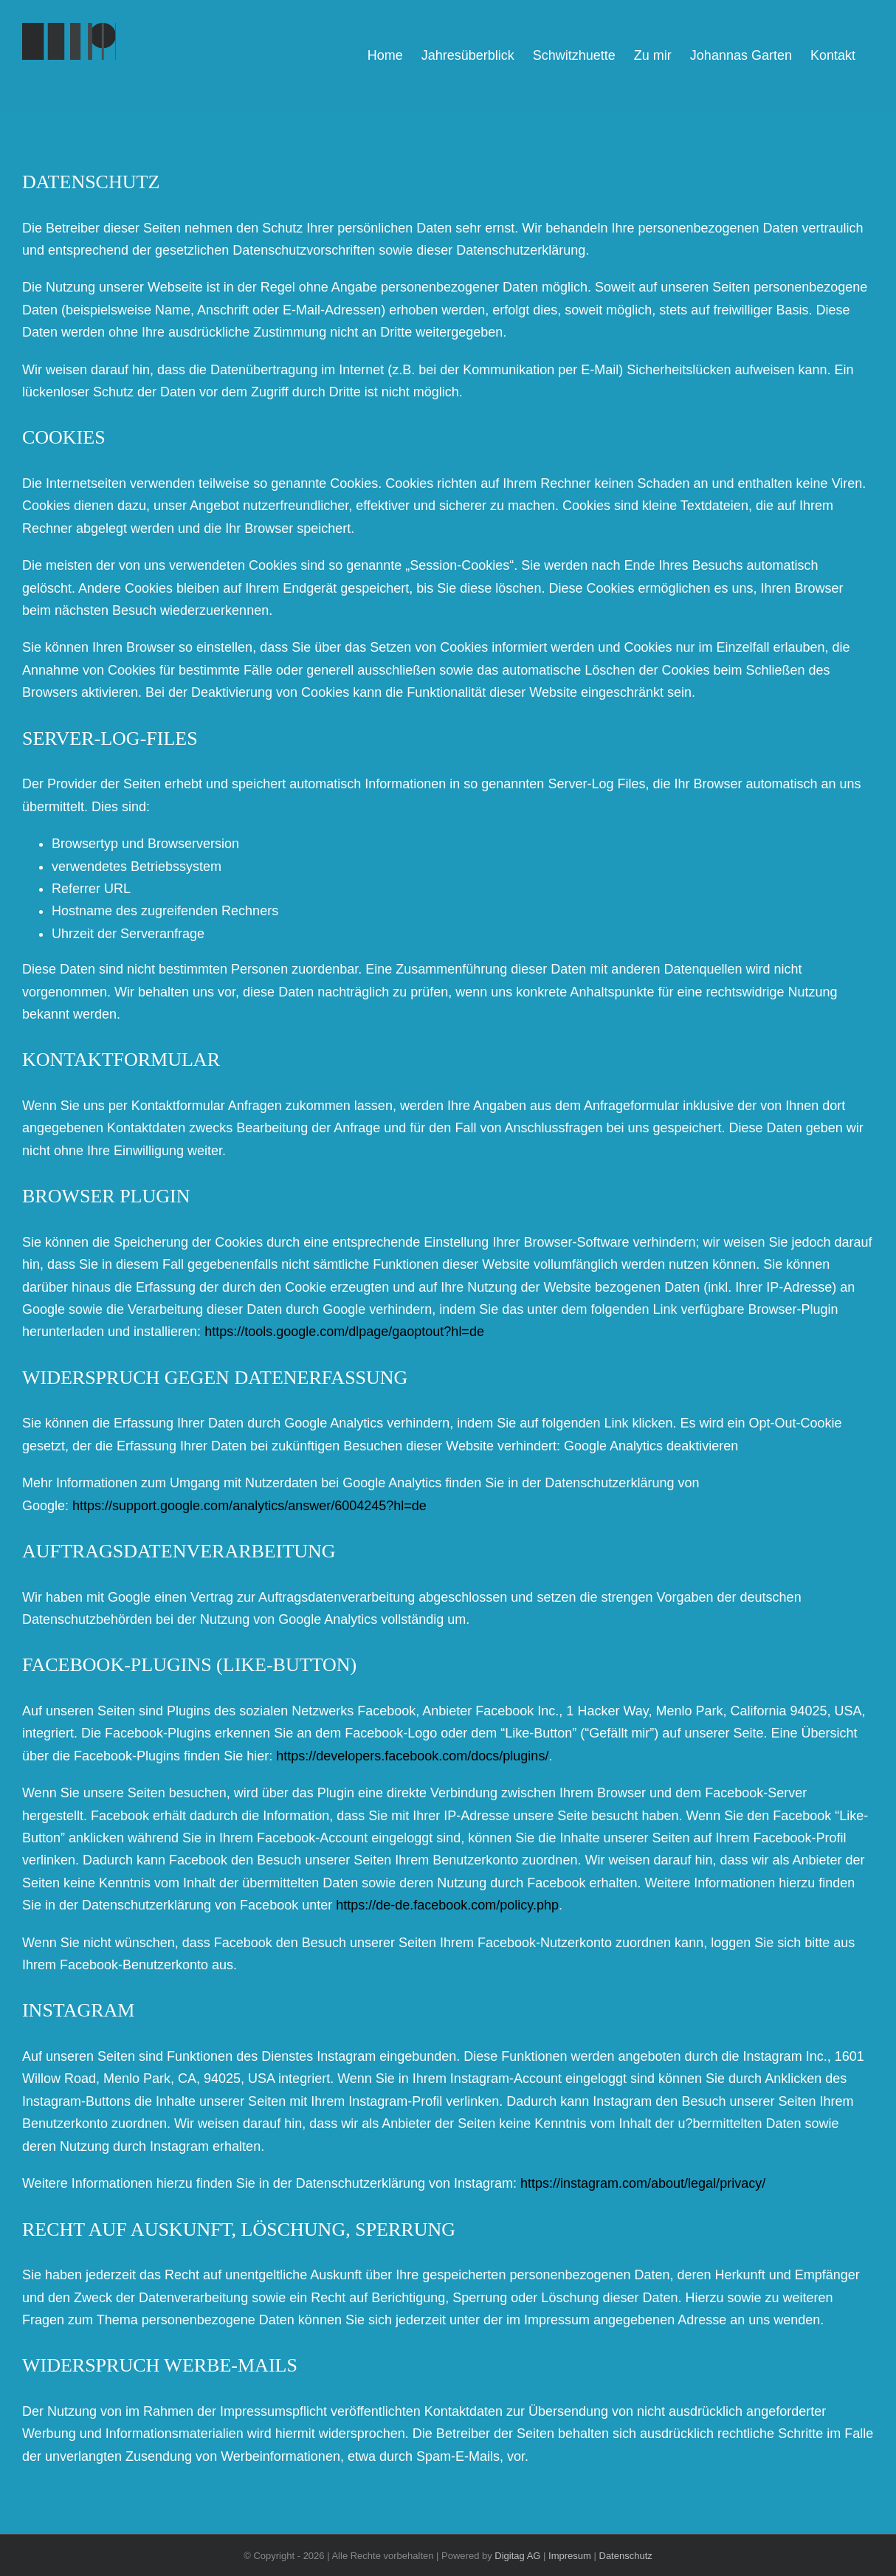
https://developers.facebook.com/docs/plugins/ (412, 1756)
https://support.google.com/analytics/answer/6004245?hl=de (249, 1505)
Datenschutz (625, 2555)
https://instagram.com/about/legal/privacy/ (642, 2183)
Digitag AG (517, 2555)
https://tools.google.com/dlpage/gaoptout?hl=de (344, 1331)
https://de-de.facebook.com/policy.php (447, 1905)
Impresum (569, 2555)
